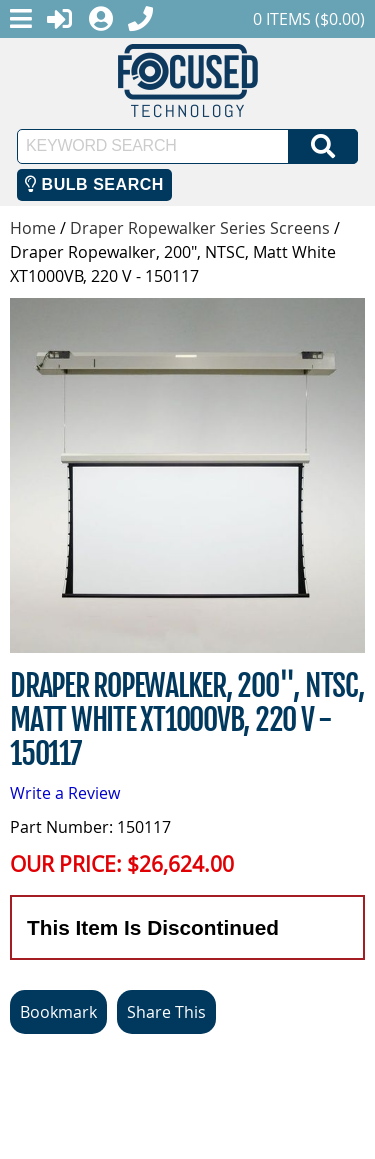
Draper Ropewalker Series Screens (200, 228)
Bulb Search (94, 184)
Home (33, 228)
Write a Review (65, 793)
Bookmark (58, 1012)
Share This (166, 1012)
